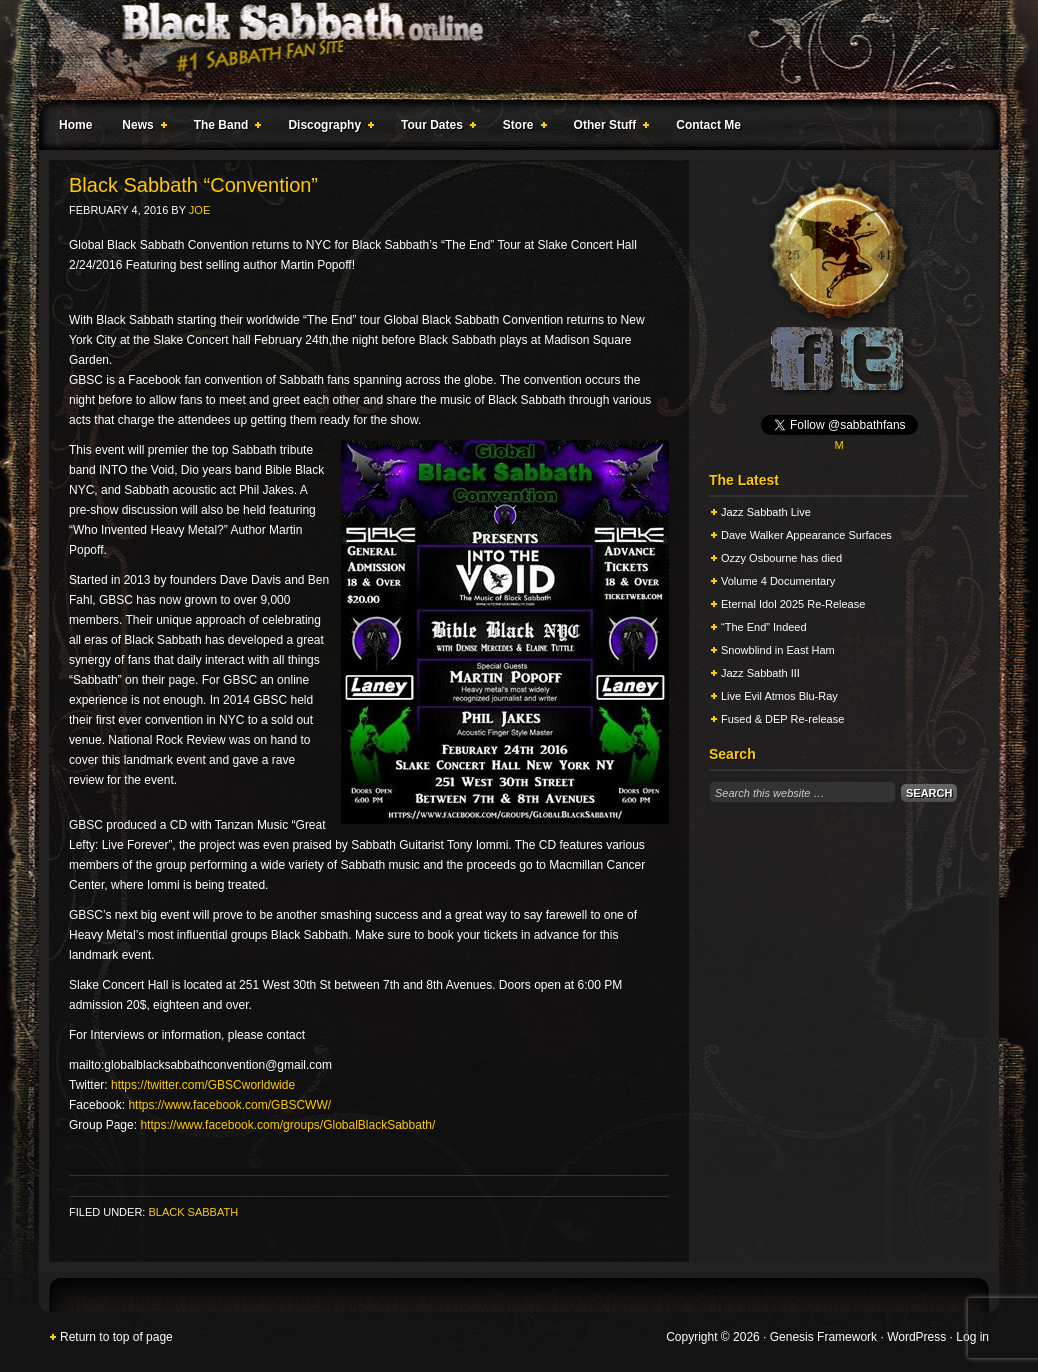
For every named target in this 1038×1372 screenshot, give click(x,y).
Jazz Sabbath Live (766, 512)
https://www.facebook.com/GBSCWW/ (229, 1105)
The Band (224, 128)
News (140, 128)
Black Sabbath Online (509, 50)
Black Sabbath (193, 1212)
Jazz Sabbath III (760, 673)
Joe (199, 210)
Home (75, 125)
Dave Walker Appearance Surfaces (806, 535)
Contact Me (708, 125)
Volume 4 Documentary (778, 581)
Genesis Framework (823, 1337)
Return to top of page (116, 1337)
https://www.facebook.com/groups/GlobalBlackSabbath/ (287, 1125)
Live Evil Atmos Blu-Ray (779, 696)
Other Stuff (608, 128)
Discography (327, 128)
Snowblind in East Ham (778, 650)
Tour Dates (434, 128)
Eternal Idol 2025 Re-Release (793, 604)
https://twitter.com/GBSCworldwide (203, 1085)
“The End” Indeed (764, 627)
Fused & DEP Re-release (782, 719)
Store (521, 128)
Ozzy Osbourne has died (781, 558)
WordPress (916, 1337)
